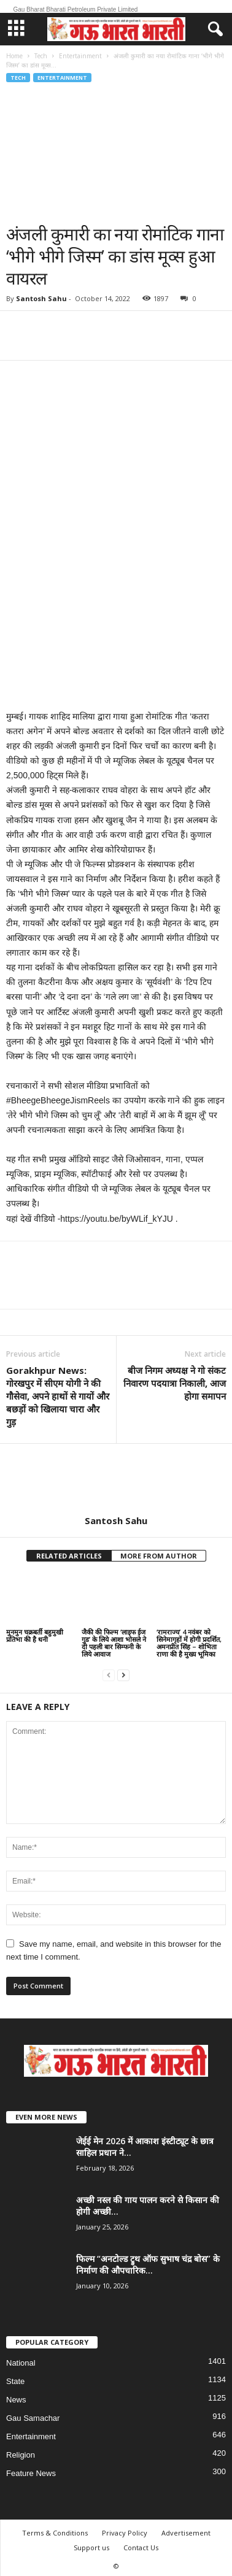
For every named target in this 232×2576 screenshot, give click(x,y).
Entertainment (80, 56)
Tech (40, 56)
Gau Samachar (33, 2418)
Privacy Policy (124, 2532)
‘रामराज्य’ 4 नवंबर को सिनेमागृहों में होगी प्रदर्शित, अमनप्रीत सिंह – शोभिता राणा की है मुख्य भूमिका (189, 1642)
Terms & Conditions (55, 2532)
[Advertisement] (115, 153)
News (16, 2399)
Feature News (31, 2473)
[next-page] (123, 1674)
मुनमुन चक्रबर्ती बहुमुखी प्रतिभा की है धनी (34, 1635)
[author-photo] (116, 1479)
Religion (20, 2454)
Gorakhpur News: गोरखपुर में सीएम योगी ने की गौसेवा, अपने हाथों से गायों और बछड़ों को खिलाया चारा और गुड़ (57, 1396)
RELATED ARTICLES (69, 1555)
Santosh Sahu (41, 298)
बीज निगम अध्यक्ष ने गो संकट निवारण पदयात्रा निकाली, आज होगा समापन (174, 1383)
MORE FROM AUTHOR (158, 1555)
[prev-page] (108, 1674)
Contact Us (140, 2547)
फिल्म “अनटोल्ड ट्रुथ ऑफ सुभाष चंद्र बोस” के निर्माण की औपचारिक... (148, 2264)
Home (14, 56)
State (15, 2381)
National (21, 2362)
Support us (91, 2547)
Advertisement (186, 2532)
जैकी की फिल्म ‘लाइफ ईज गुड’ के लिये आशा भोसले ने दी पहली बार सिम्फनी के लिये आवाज (114, 1642)
